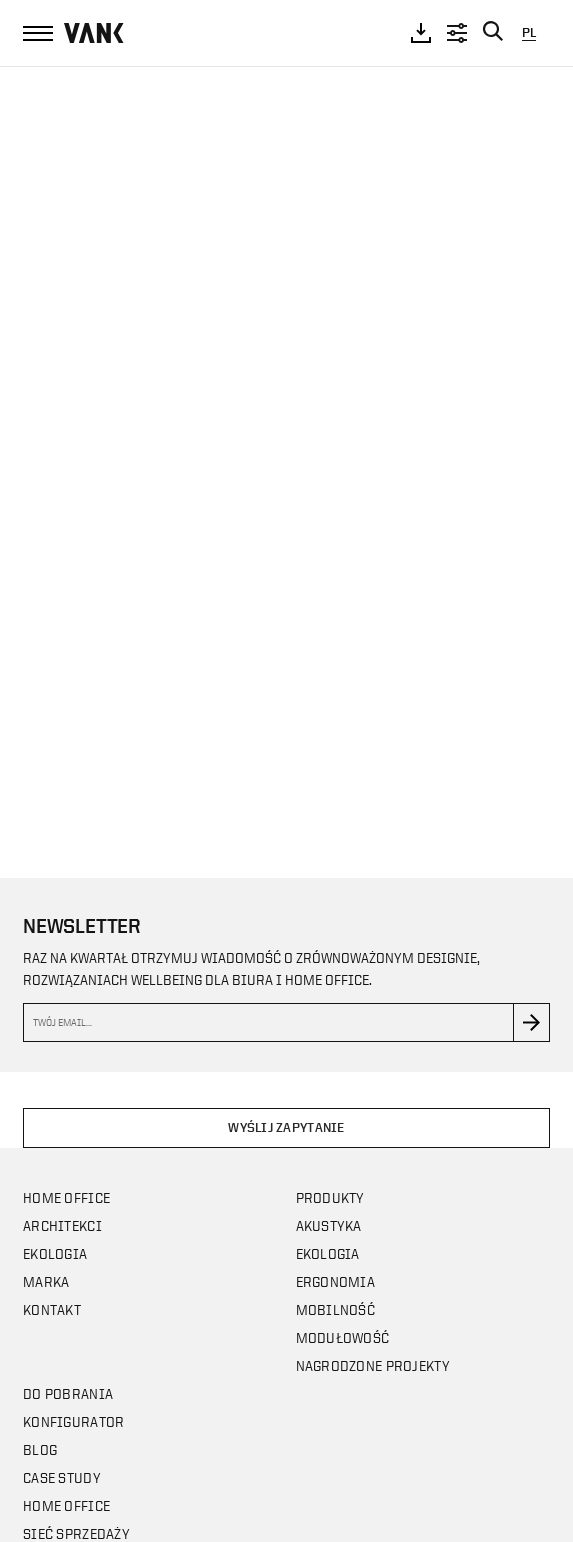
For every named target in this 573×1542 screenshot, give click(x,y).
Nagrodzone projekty (373, 1365)
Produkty (330, 1197)
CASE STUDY (62, 1477)
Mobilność (336, 1309)
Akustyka (329, 1225)
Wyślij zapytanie (286, 1127)
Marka (46, 1281)
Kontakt (52, 1309)
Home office (66, 1197)
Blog (40, 1449)
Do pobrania (68, 1393)
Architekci (62, 1225)
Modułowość (343, 1337)
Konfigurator (73, 1421)
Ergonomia (336, 1281)
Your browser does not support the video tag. (286, 452)
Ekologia (55, 1253)
